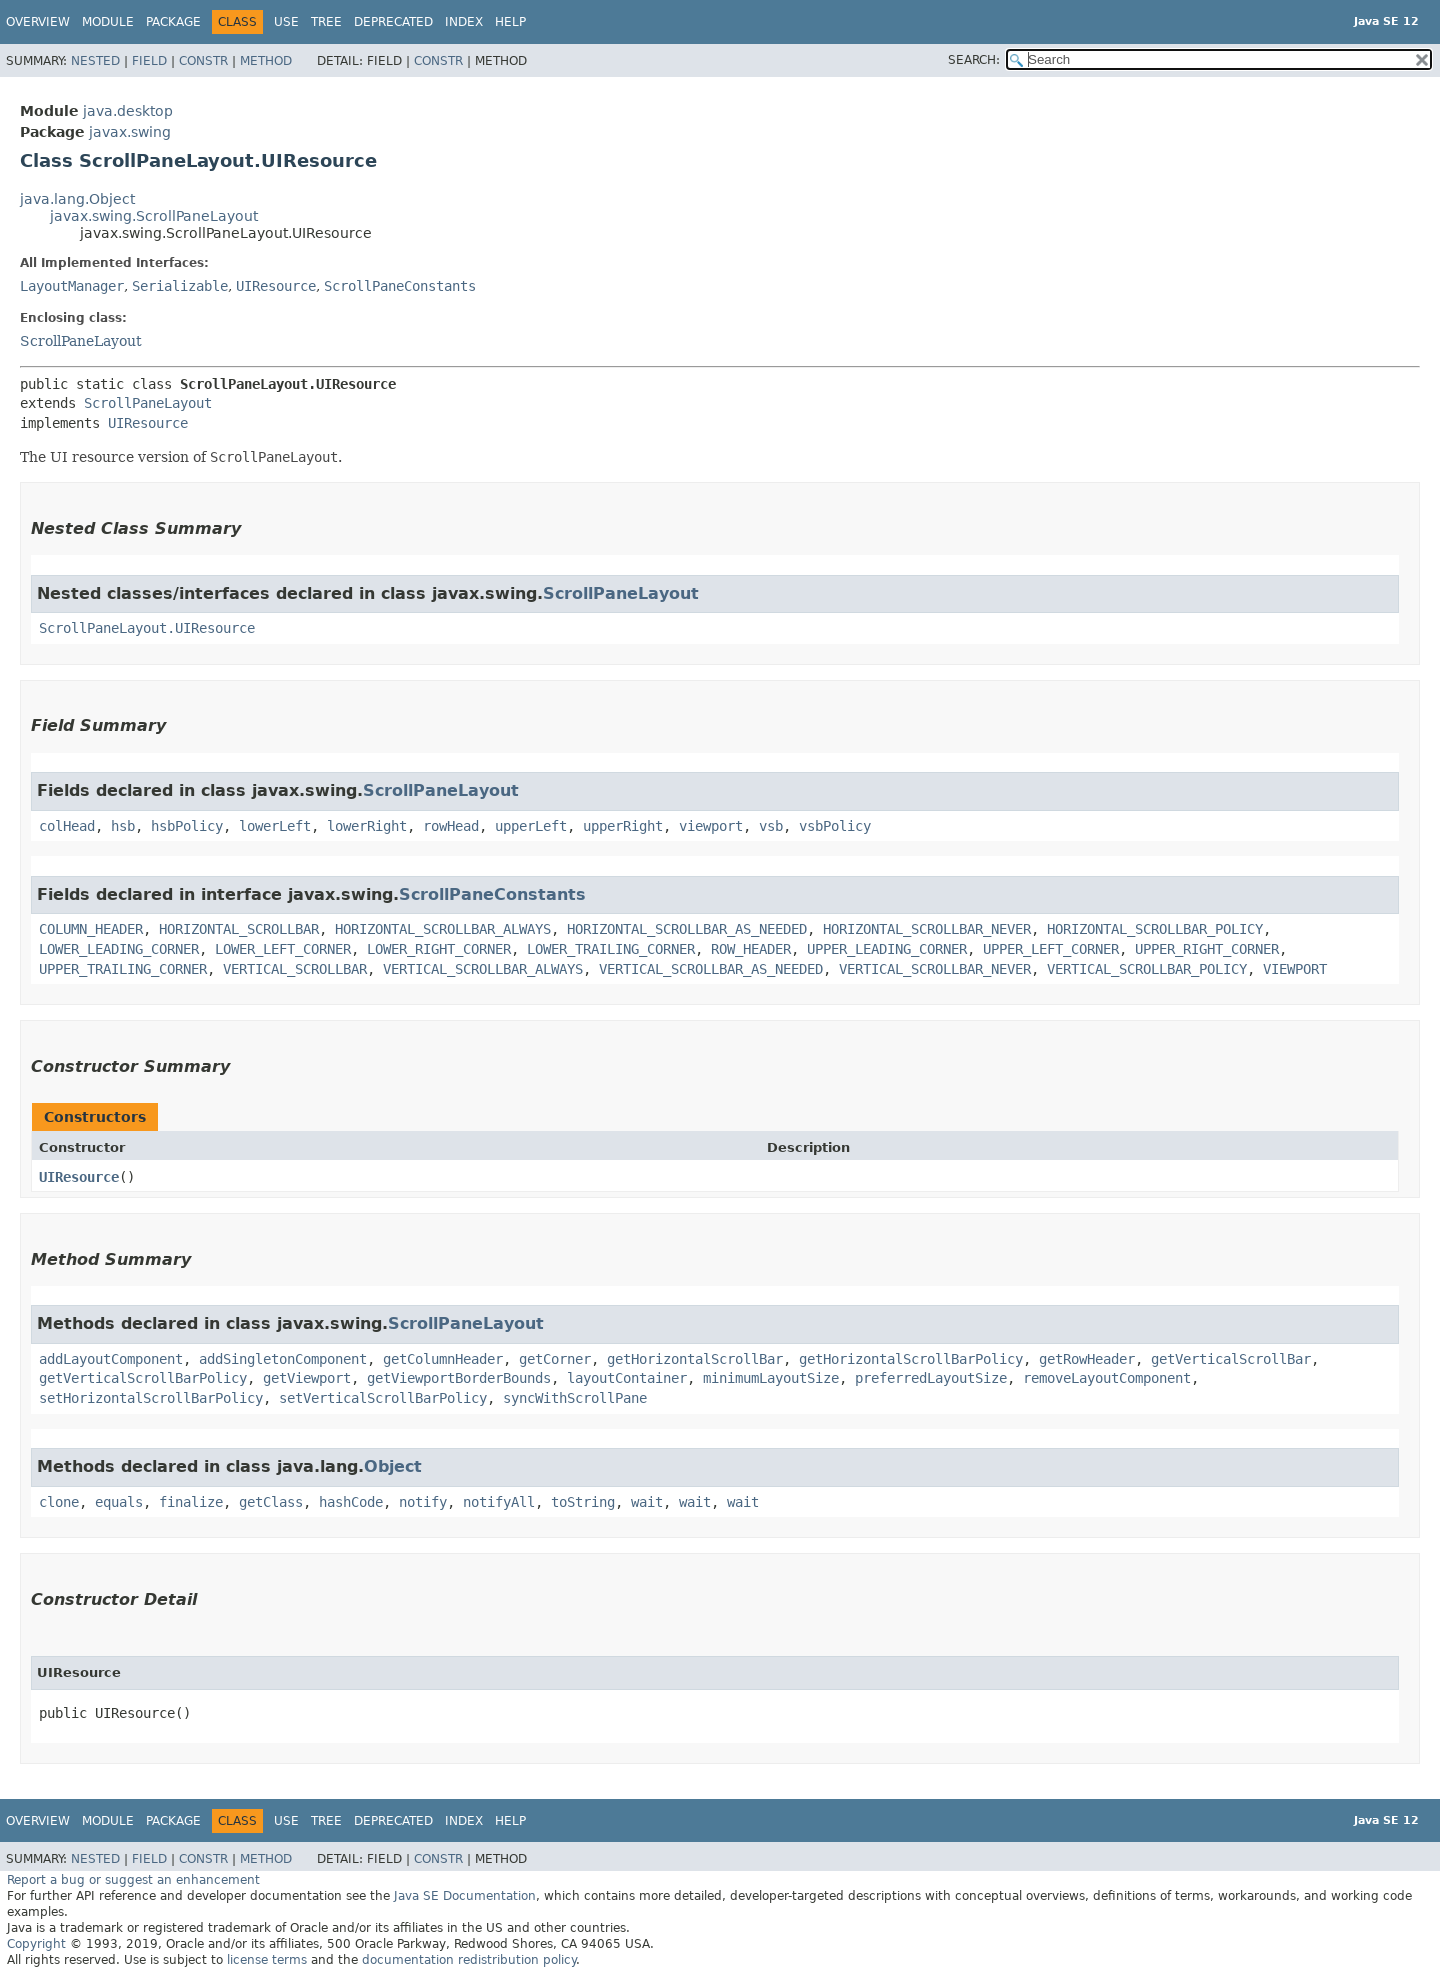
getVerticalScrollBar (1231, 1359)
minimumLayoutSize (771, 1378)
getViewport (307, 1378)
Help (510, 22)
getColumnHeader (443, 1359)
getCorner (555, 1359)
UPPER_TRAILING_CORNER (123, 969)
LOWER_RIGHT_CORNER (439, 949)
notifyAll (499, 1502)
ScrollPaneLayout (81, 341)
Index (464, 22)
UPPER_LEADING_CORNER (887, 949)
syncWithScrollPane (575, 1398)
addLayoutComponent (111, 1359)
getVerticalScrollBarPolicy (143, 1378)
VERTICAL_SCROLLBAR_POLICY (1147, 969)
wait (647, 1502)
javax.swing (130, 132)
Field (149, 61)
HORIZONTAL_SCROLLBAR (239, 929)
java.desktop (128, 111)
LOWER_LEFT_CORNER (283, 949)
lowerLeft (275, 826)
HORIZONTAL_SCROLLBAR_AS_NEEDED (687, 929)
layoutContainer (627, 1378)
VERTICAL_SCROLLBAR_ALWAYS (483, 969)
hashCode (351, 1502)
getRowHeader (1087, 1359)
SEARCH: (974, 60)
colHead (67, 826)
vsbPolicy (835, 826)
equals (119, 1502)
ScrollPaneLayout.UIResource (147, 628)
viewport (711, 826)
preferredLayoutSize (931, 1378)
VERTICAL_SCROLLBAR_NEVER (935, 969)
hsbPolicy (187, 826)
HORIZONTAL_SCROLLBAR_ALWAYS (443, 929)
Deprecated (393, 22)
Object (393, 1466)
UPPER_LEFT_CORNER (1051, 949)
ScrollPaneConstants (400, 286)
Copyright (36, 1944)
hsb (123, 826)
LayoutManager (72, 286)
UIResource (276, 286)
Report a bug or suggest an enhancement (133, 1880)
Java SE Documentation (465, 1896)
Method (266, 61)
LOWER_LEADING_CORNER (119, 949)
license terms (267, 1960)
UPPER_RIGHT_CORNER (1207, 949)
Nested (95, 61)
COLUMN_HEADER (91, 929)
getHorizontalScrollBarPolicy (911, 1359)
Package (173, 22)
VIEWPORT (1295, 969)
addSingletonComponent (283, 1359)
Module (108, 22)
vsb (771, 826)
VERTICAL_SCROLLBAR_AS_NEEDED (711, 969)
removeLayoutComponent (1107, 1378)
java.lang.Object (77, 199)
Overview (38, 22)
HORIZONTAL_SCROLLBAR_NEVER (927, 929)
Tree (326, 22)
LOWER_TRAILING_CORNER (611, 949)
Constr (203, 61)
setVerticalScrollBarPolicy (383, 1398)
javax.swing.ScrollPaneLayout (154, 216)
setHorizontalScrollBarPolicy (151, 1398)
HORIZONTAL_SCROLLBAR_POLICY (1155, 929)
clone (59, 1502)
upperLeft (531, 826)
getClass (271, 1502)
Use (286, 22)
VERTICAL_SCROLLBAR (295, 969)
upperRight (623, 826)
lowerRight (367, 826)
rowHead (451, 826)
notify (423, 1502)
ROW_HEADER (751, 949)
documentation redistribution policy (469, 1960)
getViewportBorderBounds (459, 1378)
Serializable (180, 286)
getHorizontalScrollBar (695, 1359)
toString (583, 1502)
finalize (191, 1502)
